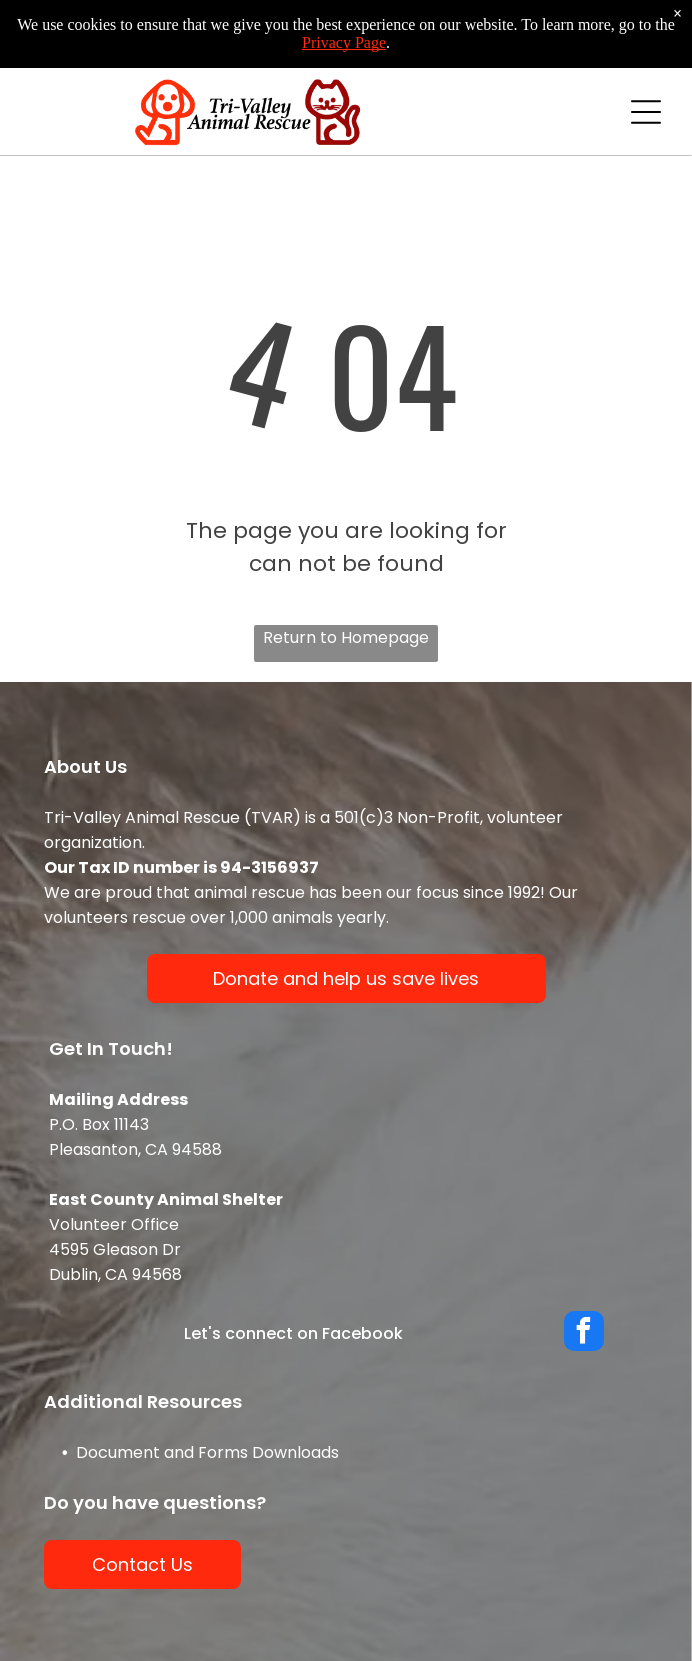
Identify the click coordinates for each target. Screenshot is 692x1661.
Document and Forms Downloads (207, 1452)
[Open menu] (646, 112)
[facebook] (584, 1333)
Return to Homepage (346, 637)
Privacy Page (344, 42)
